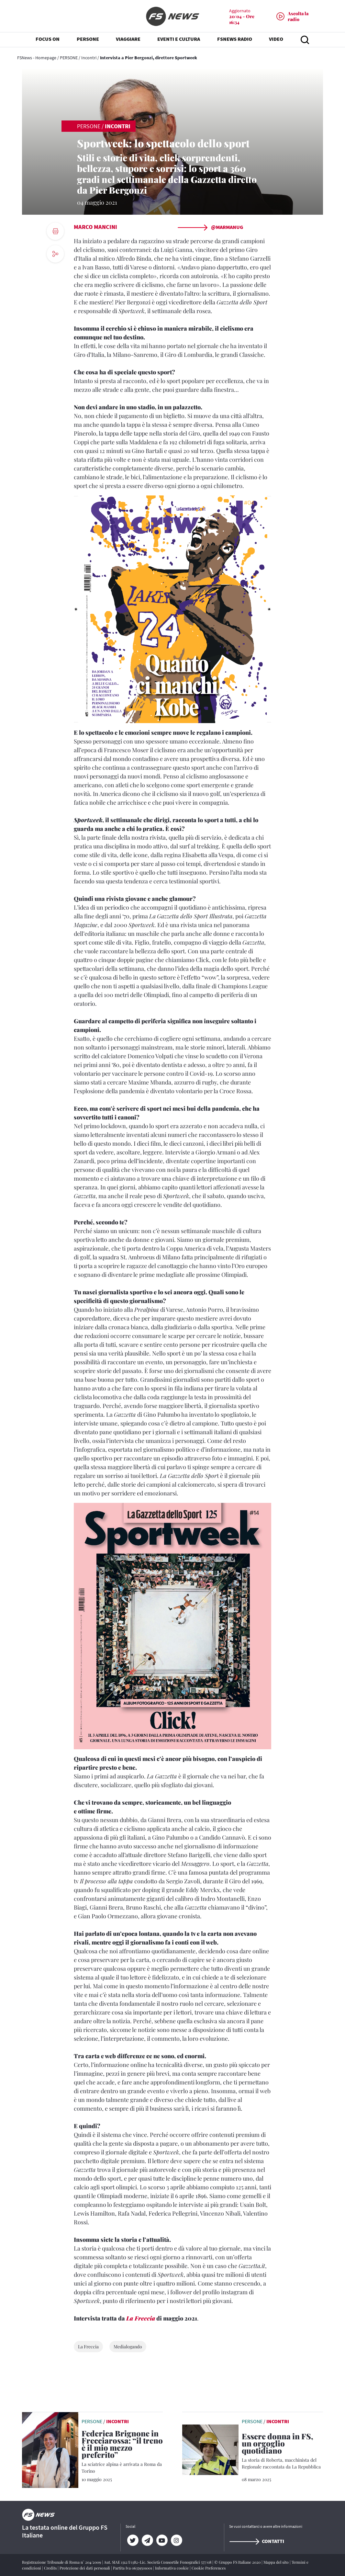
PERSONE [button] (88, 39)
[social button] (55, 254)
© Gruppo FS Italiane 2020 (238, 2562)
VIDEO (276, 39)
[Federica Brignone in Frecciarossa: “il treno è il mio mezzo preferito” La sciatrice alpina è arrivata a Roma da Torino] (122, 2452)
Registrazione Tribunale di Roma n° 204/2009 (62, 2562)
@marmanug (210, 227)
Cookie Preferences (209, 2567)
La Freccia (140, 2318)
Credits (51, 2567)
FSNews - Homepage (36, 58)
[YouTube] (162, 2540)
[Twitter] (133, 2540)
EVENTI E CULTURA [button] (178, 39)
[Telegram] (147, 2540)
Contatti (256, 2541)
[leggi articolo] (50, 2449)
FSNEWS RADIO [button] (234, 39)
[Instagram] (176, 2540)
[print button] (55, 231)
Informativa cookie (172, 2567)
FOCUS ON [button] (48, 39)
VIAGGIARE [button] (128, 39)
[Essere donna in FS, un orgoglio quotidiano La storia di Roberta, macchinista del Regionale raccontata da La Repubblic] (282, 2452)
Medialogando (128, 2346)
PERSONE (69, 58)
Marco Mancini (95, 227)
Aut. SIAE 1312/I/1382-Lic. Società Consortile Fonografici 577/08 (158, 2562)
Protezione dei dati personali (85, 2567)
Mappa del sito (276, 2562)
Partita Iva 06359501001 (133, 2567)
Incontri (88, 58)
